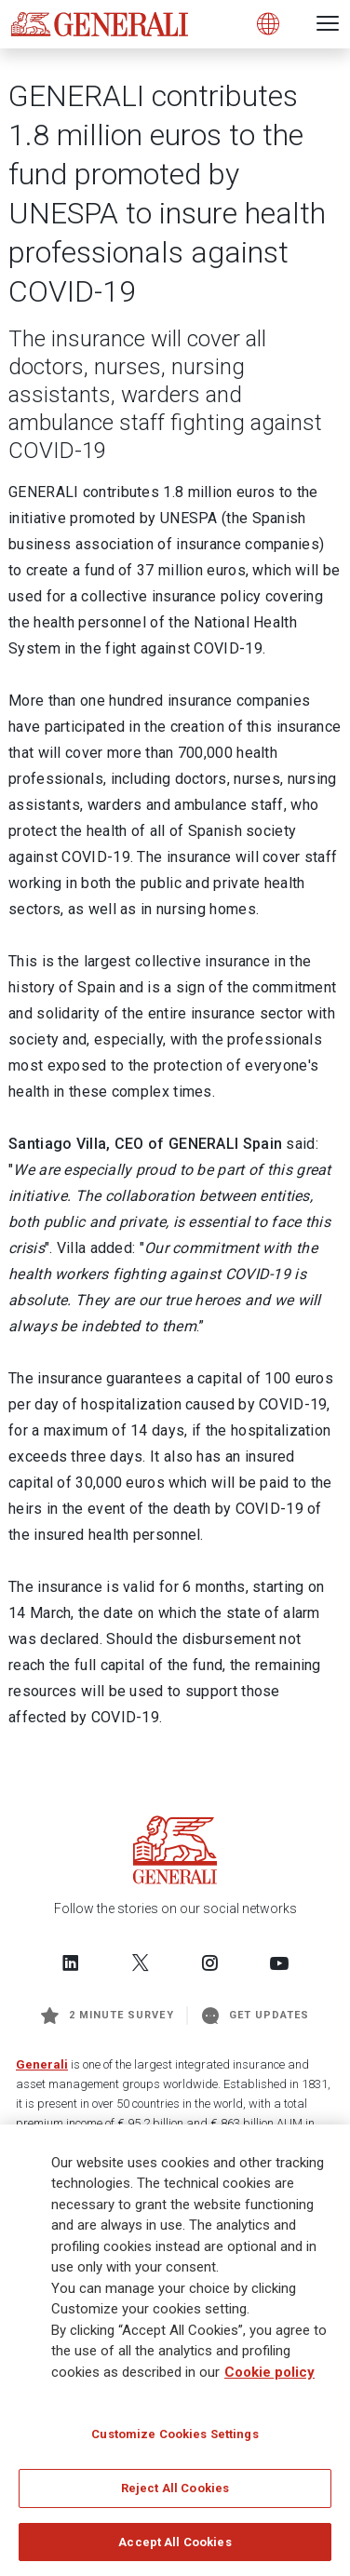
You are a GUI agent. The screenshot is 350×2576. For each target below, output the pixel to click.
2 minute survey (107, 2015)
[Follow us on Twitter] (141, 1962)
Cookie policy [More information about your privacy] (269, 2378)
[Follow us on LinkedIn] (71, 1962)
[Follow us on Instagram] (209, 1962)
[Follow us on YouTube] (279, 1962)
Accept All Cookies (174, 2549)
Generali (42, 2064)
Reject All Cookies (175, 2495)
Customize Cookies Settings (174, 2441)
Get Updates (256, 2015)
